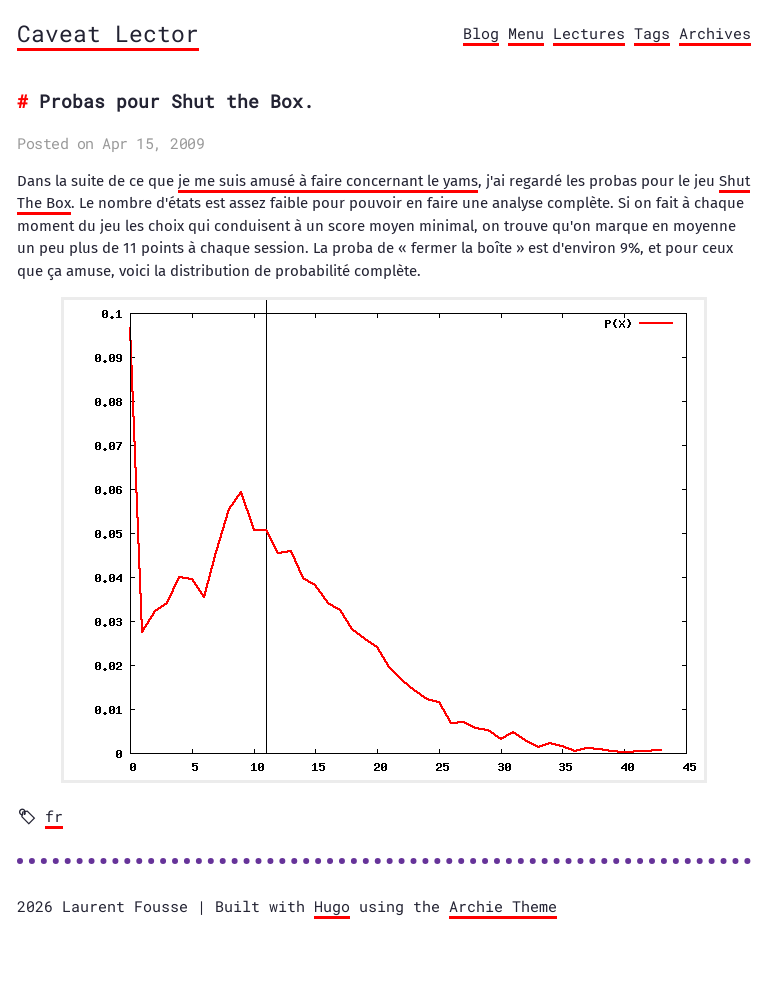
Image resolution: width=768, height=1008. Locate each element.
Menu (526, 33)
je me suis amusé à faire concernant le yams (328, 181)
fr (54, 816)
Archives (715, 33)
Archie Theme (503, 906)
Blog (481, 33)
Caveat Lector (108, 33)
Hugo (332, 906)
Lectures (589, 33)
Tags (652, 33)
